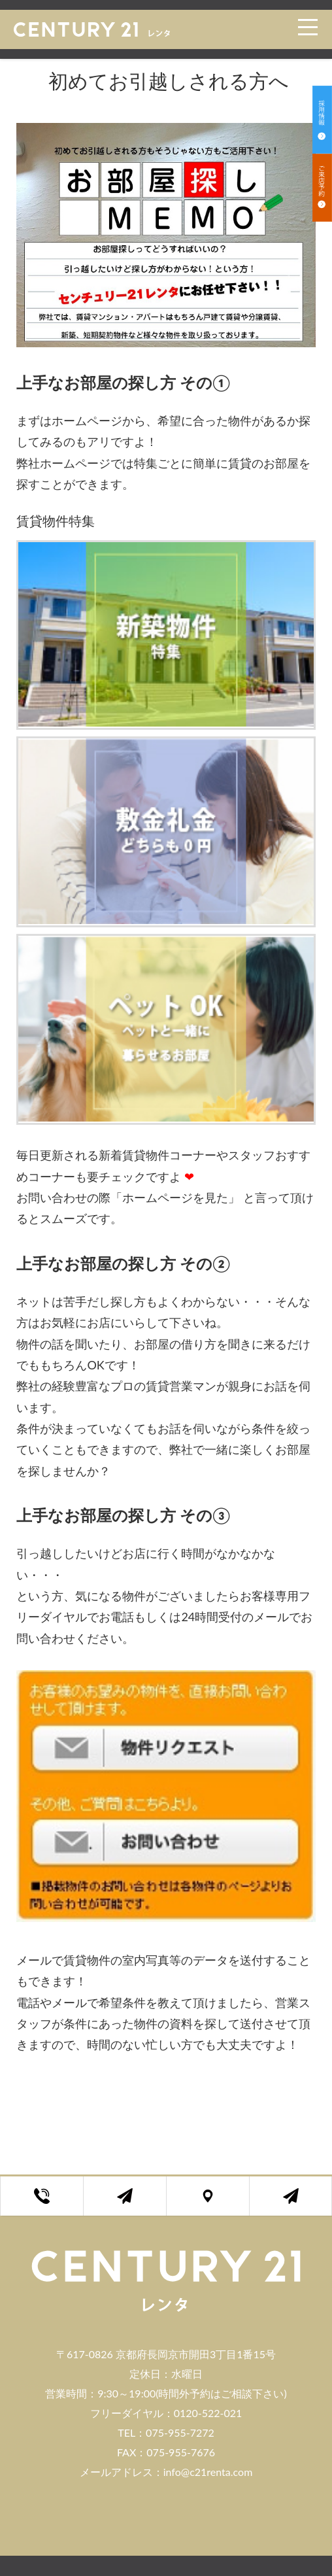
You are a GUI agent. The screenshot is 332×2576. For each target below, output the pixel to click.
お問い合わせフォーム (134, 2203)
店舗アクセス (217, 2203)
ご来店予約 (300, 2203)
